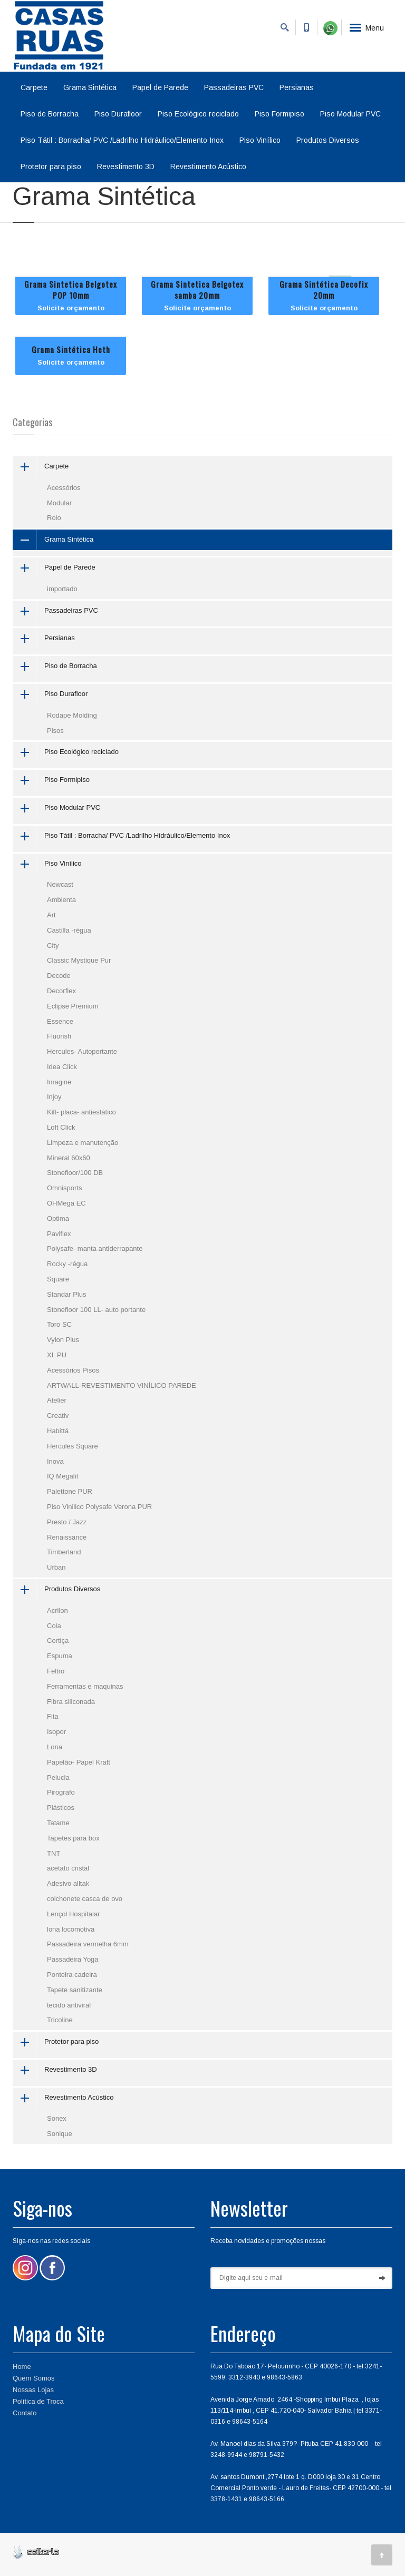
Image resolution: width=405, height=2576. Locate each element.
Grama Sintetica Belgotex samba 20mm (197, 289)
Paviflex (59, 1234)
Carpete (34, 87)
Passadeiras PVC (234, 87)
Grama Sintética (90, 87)
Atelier (56, 1400)
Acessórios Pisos (73, 1370)
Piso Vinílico (260, 140)
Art (51, 915)
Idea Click (62, 1067)
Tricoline (60, 2020)
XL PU (56, 1355)
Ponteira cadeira (72, 1974)
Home (22, 2367)
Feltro (55, 1671)
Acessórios (64, 488)
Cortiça (58, 1640)
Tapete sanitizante (74, 1990)
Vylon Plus (63, 1340)
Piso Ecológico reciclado (198, 114)
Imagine (59, 1082)
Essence (60, 1021)
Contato (25, 2413)
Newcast (60, 884)
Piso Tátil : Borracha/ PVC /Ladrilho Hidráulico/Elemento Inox (122, 140)
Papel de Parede (160, 87)
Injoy (54, 1097)
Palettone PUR (69, 1491)
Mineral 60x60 (68, 1158)
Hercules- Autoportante (82, 1051)
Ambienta (61, 900)
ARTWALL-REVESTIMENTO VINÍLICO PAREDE (121, 1385)
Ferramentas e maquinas (85, 1686)
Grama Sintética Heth (71, 349)
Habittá (58, 1431)
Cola (54, 1626)
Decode (59, 976)
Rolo (54, 518)
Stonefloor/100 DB (75, 1173)
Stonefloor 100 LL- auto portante (96, 1310)
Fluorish (59, 1036)
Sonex (56, 2118)
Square (58, 1279)
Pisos (55, 730)
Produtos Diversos (327, 140)
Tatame (58, 1823)
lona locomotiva (70, 1929)
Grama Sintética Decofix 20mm (323, 289)
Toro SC (59, 1324)
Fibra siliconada (71, 1702)
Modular (59, 503)
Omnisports (64, 1188)
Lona (54, 1747)
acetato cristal (68, 1868)
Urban (56, 1567)
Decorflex (61, 991)
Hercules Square (72, 1446)
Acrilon (57, 1610)
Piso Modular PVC (350, 114)
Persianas (296, 87)
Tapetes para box (73, 1838)
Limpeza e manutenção (82, 1143)
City (53, 945)
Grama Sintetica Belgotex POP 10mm (70, 289)
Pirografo (61, 1792)
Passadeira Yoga (73, 1959)
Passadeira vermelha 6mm (88, 1944)
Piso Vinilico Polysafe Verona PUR (99, 1507)
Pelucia (58, 1777)
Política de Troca (38, 2401)
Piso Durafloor (118, 114)
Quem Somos (33, 2378)
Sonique (59, 2134)
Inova (55, 1461)
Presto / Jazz (66, 1522)
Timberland (64, 1552)
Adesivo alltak (68, 1883)
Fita (53, 1716)
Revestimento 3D (126, 166)
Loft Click (61, 1127)
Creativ (58, 1415)
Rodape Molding (72, 715)
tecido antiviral (69, 2005)
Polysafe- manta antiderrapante (94, 1248)
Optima (58, 1218)
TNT (53, 1853)
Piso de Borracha (50, 114)
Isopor (56, 1732)
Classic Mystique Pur (79, 960)
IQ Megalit (62, 1476)
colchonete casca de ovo (84, 1899)
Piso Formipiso (279, 114)
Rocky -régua (67, 1264)
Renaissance (66, 1537)
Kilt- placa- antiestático (81, 1112)
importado (62, 589)
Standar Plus (66, 1294)
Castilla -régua (69, 930)
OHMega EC (66, 1203)
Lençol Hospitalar (73, 1914)
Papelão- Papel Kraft (78, 1762)
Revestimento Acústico (208, 166)
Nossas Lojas (33, 2390)
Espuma (59, 1656)
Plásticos (60, 1807)
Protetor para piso (51, 166)
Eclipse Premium (73, 1006)
